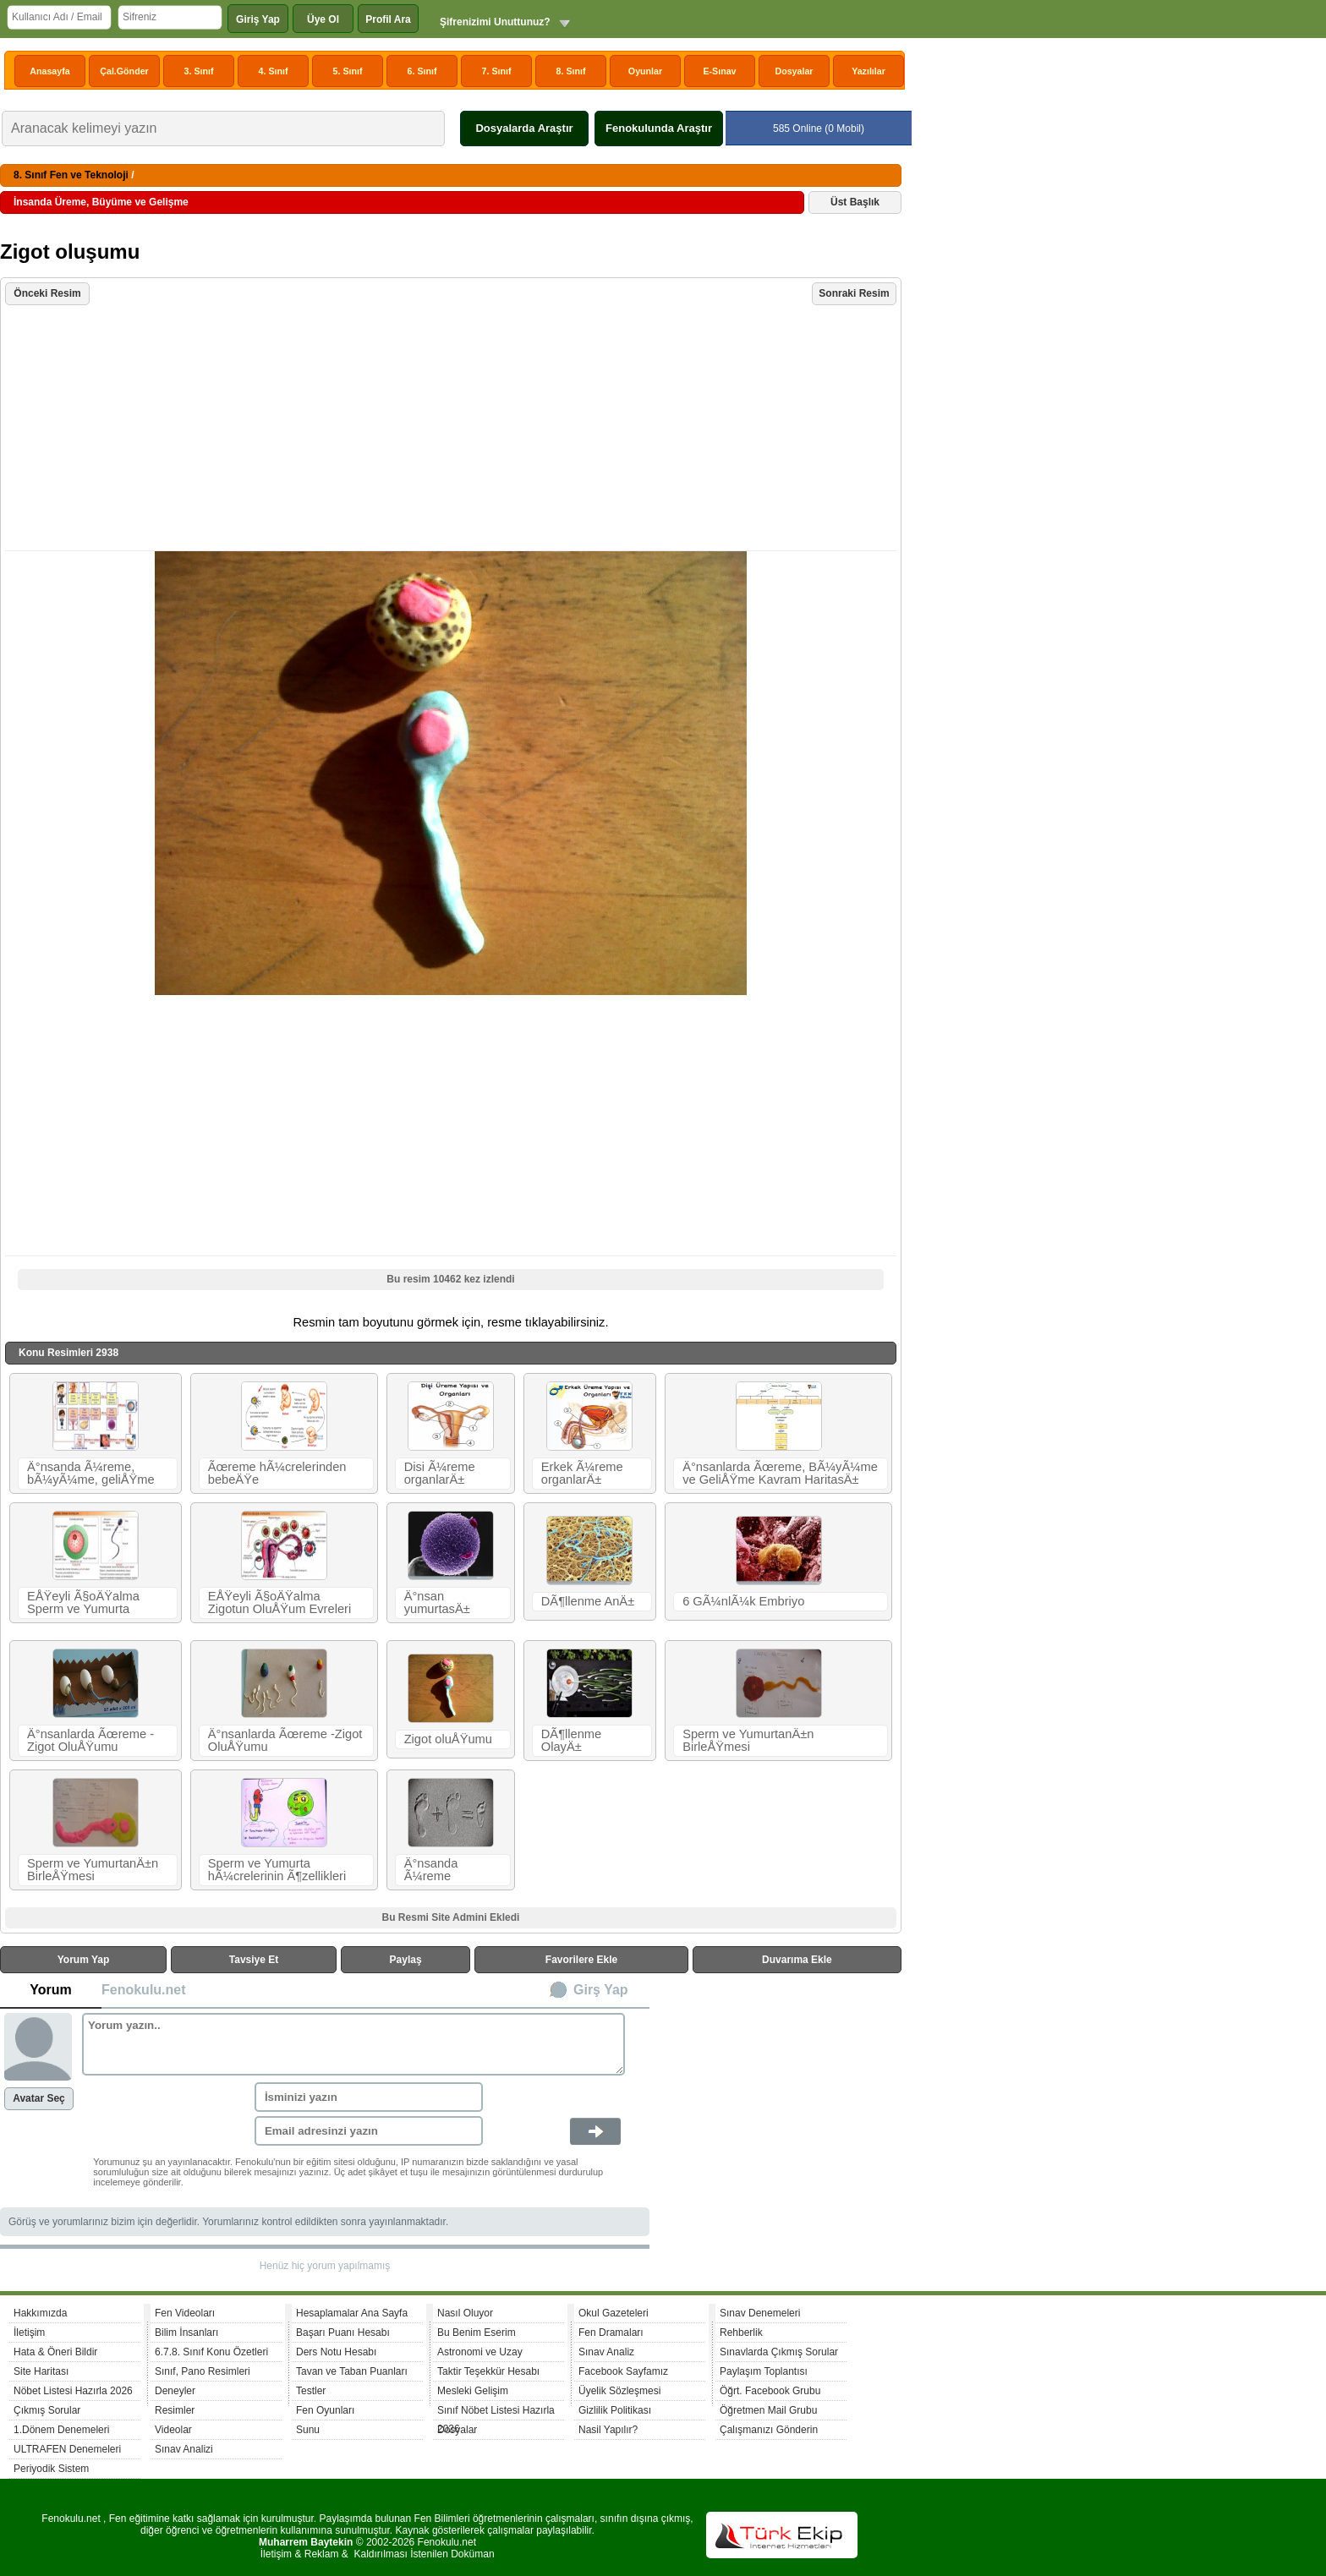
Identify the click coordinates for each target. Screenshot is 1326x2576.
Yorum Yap (84, 1960)
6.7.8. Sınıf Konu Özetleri (211, 2352)
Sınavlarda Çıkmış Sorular (779, 2352)
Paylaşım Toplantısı (764, 2371)
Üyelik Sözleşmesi (619, 2391)
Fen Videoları (185, 2313)
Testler (311, 2391)
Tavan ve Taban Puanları (352, 2371)
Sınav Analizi (184, 2449)
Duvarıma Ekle (797, 1960)
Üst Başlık (854, 202)
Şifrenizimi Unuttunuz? (495, 22)
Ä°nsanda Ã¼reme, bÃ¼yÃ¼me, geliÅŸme (91, 1473)
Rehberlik (741, 2332)
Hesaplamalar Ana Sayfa (352, 2313)
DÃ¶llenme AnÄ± (587, 1601)
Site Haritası (41, 2371)
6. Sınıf (422, 71)
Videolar (173, 2430)
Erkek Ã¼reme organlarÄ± (582, 1473)
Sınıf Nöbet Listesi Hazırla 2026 (496, 2412)
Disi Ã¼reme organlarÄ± (439, 1473)
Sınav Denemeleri (760, 2313)
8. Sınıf (571, 71)
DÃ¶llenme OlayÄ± (571, 1740)
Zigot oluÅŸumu (448, 1739)
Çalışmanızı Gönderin (769, 2430)
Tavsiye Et (253, 1960)
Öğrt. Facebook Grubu (770, 2391)
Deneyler (175, 2391)
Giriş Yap (258, 19)
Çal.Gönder (124, 71)
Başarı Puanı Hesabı (343, 2332)
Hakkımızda (40, 2313)
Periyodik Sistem (51, 2469)
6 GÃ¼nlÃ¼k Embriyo (743, 1601)
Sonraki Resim (854, 293)
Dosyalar (794, 71)
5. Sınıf (348, 71)
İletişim (29, 2332)
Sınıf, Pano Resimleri (202, 2371)
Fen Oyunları (325, 2410)
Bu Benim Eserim (476, 2332)
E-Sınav (719, 71)
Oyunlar (645, 71)
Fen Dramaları (611, 2332)
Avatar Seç (39, 2098)
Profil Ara (388, 19)
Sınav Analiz (606, 2352)
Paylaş (406, 1960)
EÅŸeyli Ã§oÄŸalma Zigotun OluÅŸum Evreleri (279, 1602)
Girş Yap (600, 1990)
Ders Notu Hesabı (336, 2352)
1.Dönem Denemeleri (61, 2430)
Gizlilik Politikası (614, 2410)
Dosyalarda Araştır (524, 128)
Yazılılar (868, 71)
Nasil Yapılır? (608, 2430)
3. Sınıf (199, 71)
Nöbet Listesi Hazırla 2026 (73, 2391)
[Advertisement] (452, 429)
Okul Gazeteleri (613, 2313)
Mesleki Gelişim (472, 2391)
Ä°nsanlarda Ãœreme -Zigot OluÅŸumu (90, 1740)
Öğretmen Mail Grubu (768, 2410)
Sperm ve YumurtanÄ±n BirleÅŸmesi (748, 1740)
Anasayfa (49, 71)
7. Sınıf (497, 71)
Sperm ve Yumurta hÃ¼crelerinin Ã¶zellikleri (277, 1870)
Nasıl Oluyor (465, 2313)
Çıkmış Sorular (47, 2410)
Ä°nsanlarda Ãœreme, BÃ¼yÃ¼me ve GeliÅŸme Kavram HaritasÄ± (780, 1473)
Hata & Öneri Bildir (55, 2352)
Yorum (50, 1990)
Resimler (175, 2410)
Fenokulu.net (143, 1990)
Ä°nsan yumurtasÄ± (437, 1602)
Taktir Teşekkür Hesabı (488, 2371)
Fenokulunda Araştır (658, 128)
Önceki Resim (47, 293)
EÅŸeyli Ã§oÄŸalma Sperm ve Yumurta (83, 1602)
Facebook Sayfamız (623, 2371)
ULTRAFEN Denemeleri (67, 2449)
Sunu (308, 2430)
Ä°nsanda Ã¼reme (431, 1870)
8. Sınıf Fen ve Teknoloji (71, 175)
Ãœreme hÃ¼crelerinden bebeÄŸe (277, 1473)
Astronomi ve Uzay (480, 2352)
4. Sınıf (273, 71)
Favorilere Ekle (581, 1960)
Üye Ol (323, 19)
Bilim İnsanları (186, 2332)
